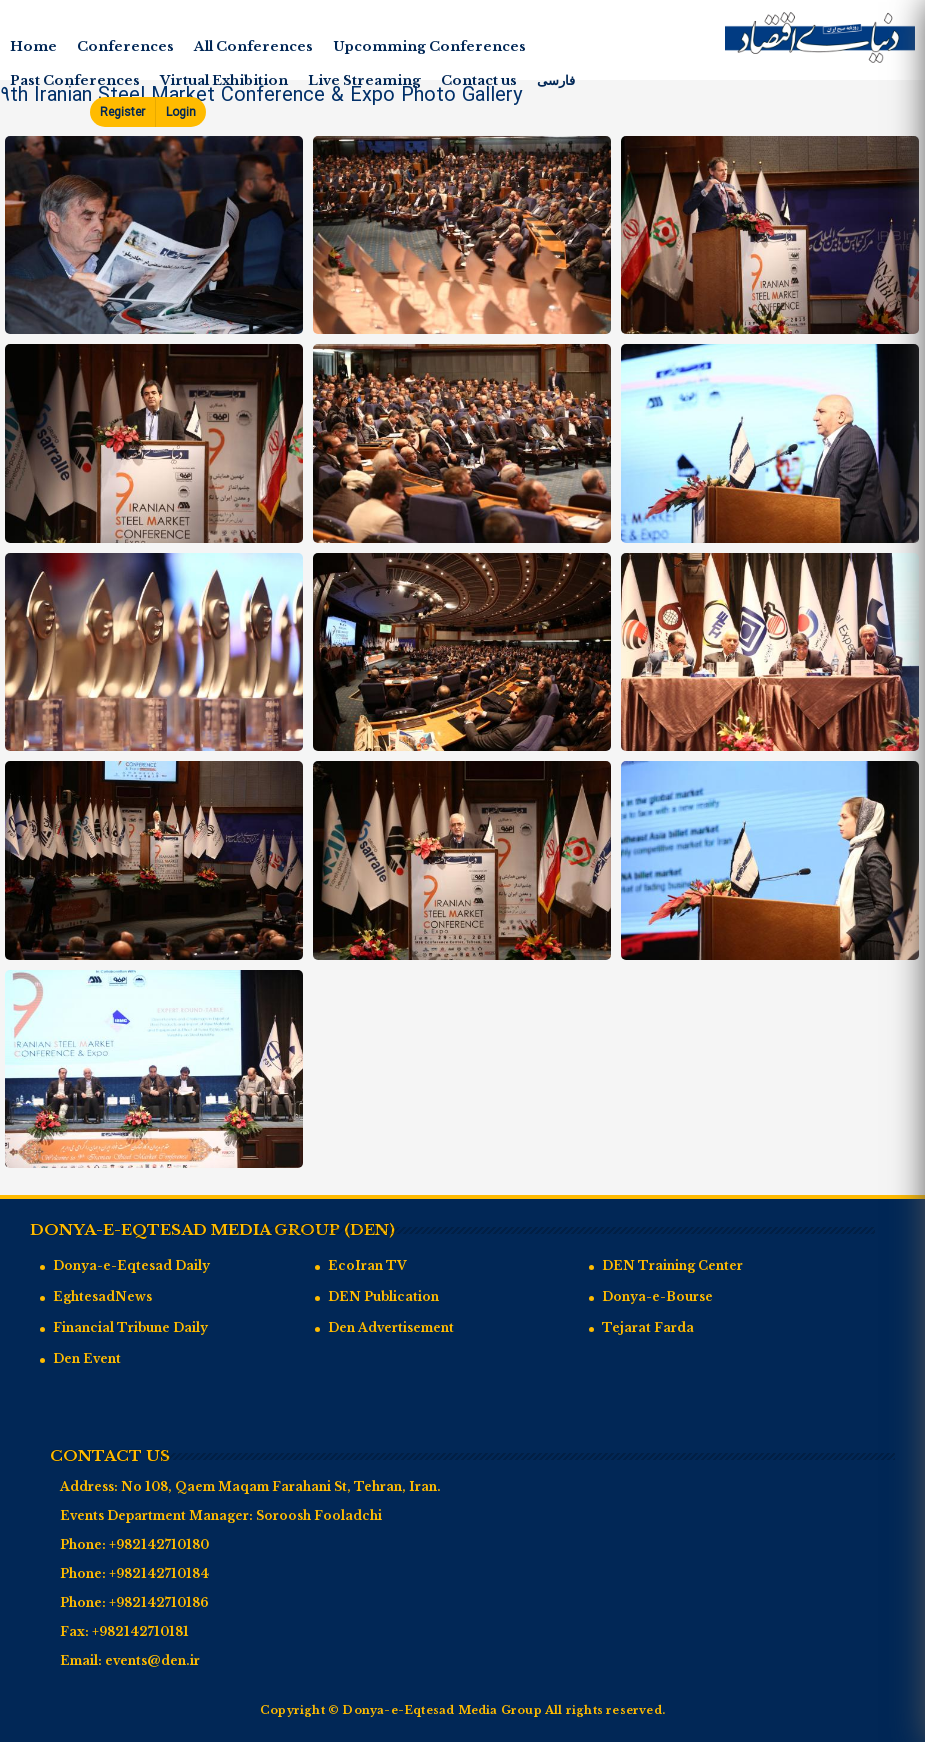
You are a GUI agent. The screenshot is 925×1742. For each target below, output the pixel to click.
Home (33, 46)
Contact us (479, 80)
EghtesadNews (102, 1296)
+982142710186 (159, 1602)
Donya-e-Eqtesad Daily (131, 1265)
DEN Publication (383, 1296)
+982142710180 (159, 1544)
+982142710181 (140, 1631)
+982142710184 (159, 1573)
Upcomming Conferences (429, 46)
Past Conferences (75, 80)
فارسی (556, 80)
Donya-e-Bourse (657, 1296)
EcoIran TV (367, 1265)
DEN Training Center (672, 1265)
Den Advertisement (391, 1327)
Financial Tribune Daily (130, 1327)
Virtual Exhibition (224, 80)
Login (181, 112)
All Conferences (253, 46)
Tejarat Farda (648, 1327)
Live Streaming (364, 80)
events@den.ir (152, 1660)
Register (122, 112)
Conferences (125, 46)
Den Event (87, 1358)
